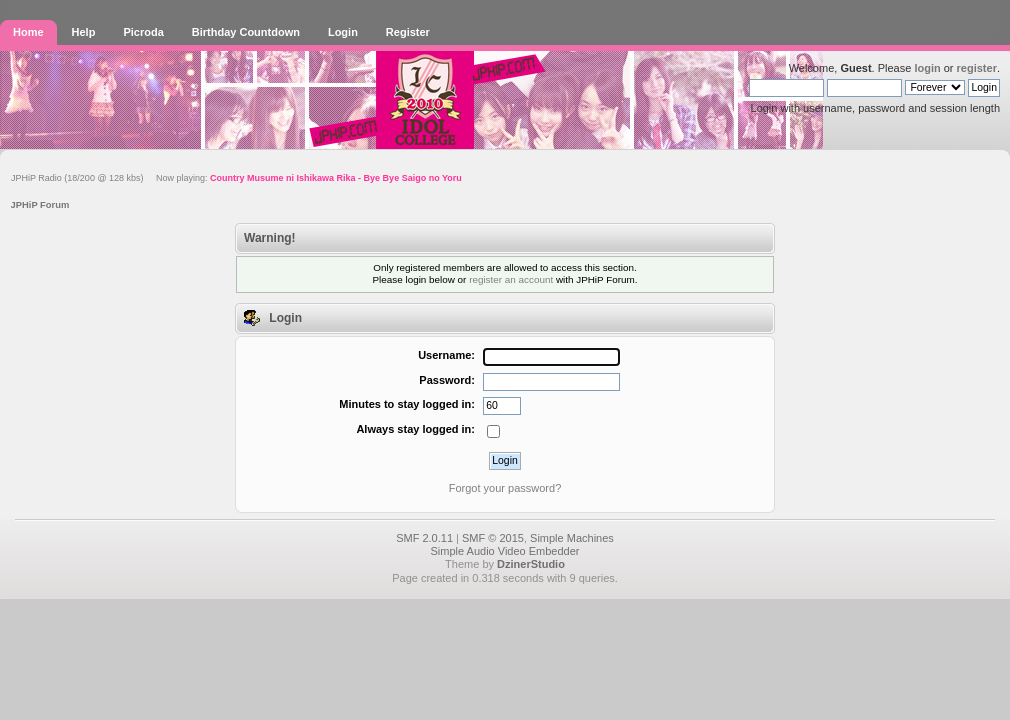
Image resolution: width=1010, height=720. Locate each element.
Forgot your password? (505, 488)
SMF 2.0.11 (424, 538)
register (977, 68)
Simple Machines (572, 538)
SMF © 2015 (493, 538)
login (927, 68)
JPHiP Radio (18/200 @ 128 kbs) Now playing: (236, 178)
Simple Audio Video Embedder (504, 551)
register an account (511, 279)
